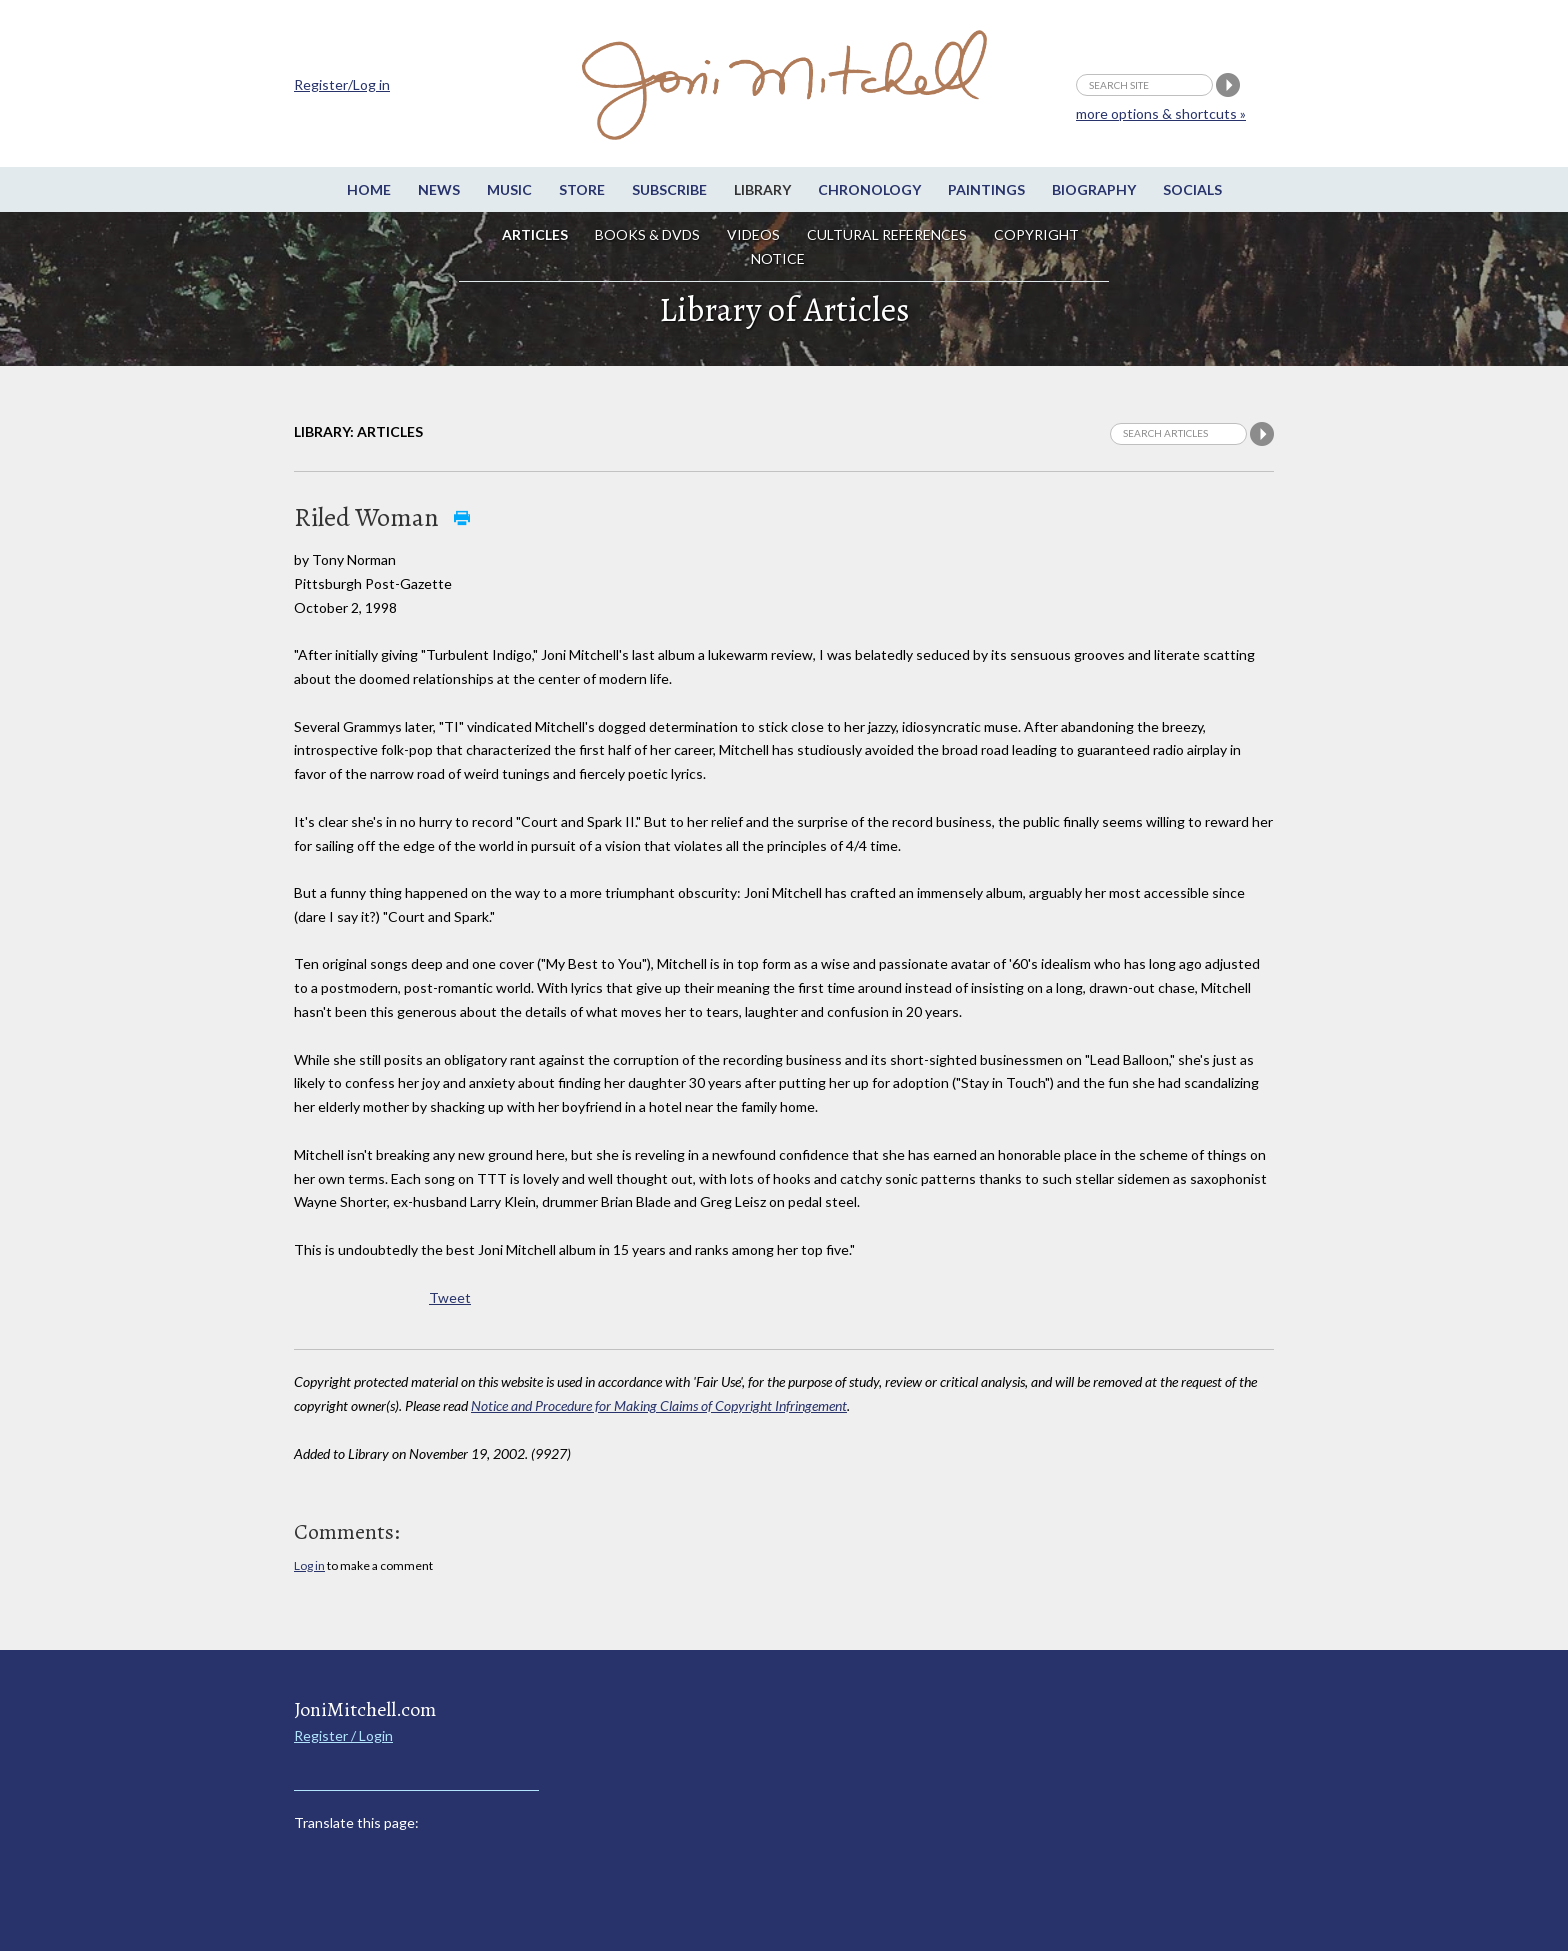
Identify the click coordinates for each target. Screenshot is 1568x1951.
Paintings (986, 189)
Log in (309, 1565)
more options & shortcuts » (1161, 113)
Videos (753, 234)
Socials (1192, 189)
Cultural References (887, 234)
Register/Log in (342, 84)
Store (582, 189)
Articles (535, 234)
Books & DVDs (647, 234)
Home (369, 189)
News (439, 189)
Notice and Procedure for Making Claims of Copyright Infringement (659, 1405)
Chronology (869, 189)
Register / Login (343, 1735)
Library (762, 189)
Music (509, 189)
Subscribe (669, 189)
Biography (1094, 189)
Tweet (450, 1297)
